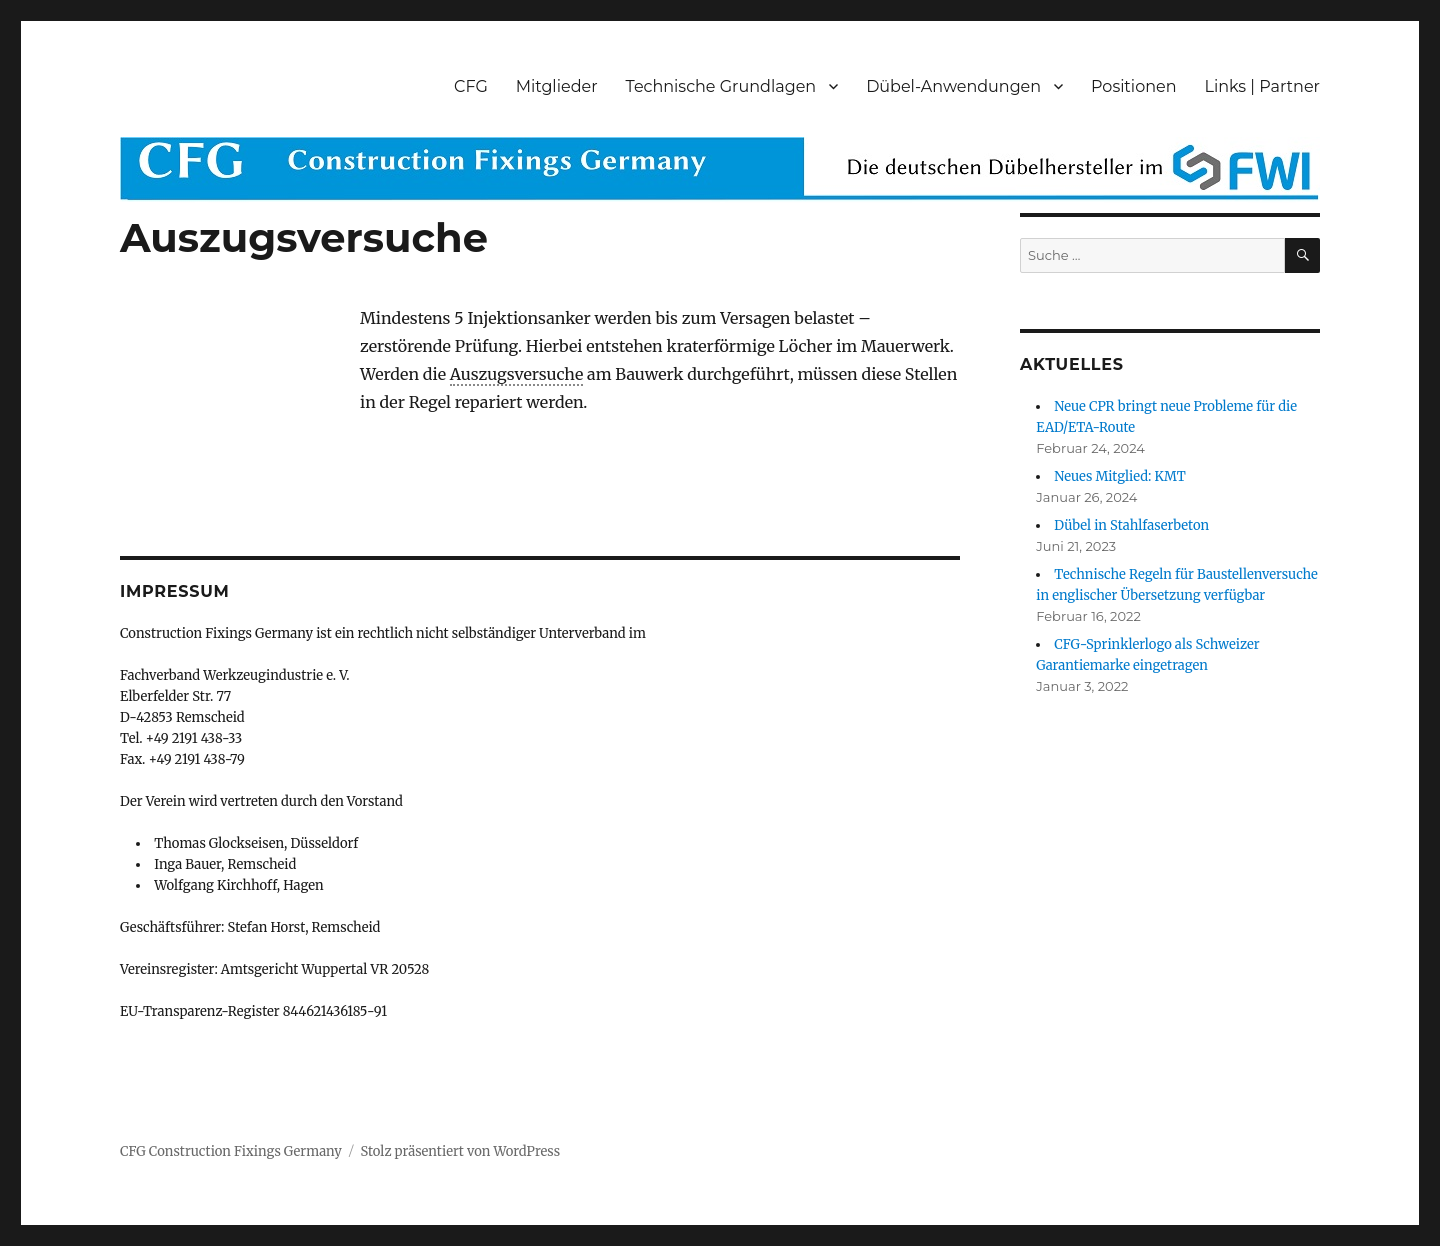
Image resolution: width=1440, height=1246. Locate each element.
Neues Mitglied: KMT (1120, 476)
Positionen (1133, 86)
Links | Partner (1263, 86)
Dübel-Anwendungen (953, 86)
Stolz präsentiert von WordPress (460, 1151)
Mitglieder (557, 86)
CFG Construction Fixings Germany (231, 1151)
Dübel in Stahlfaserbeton (1131, 525)
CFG (471, 86)
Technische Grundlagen (721, 86)
